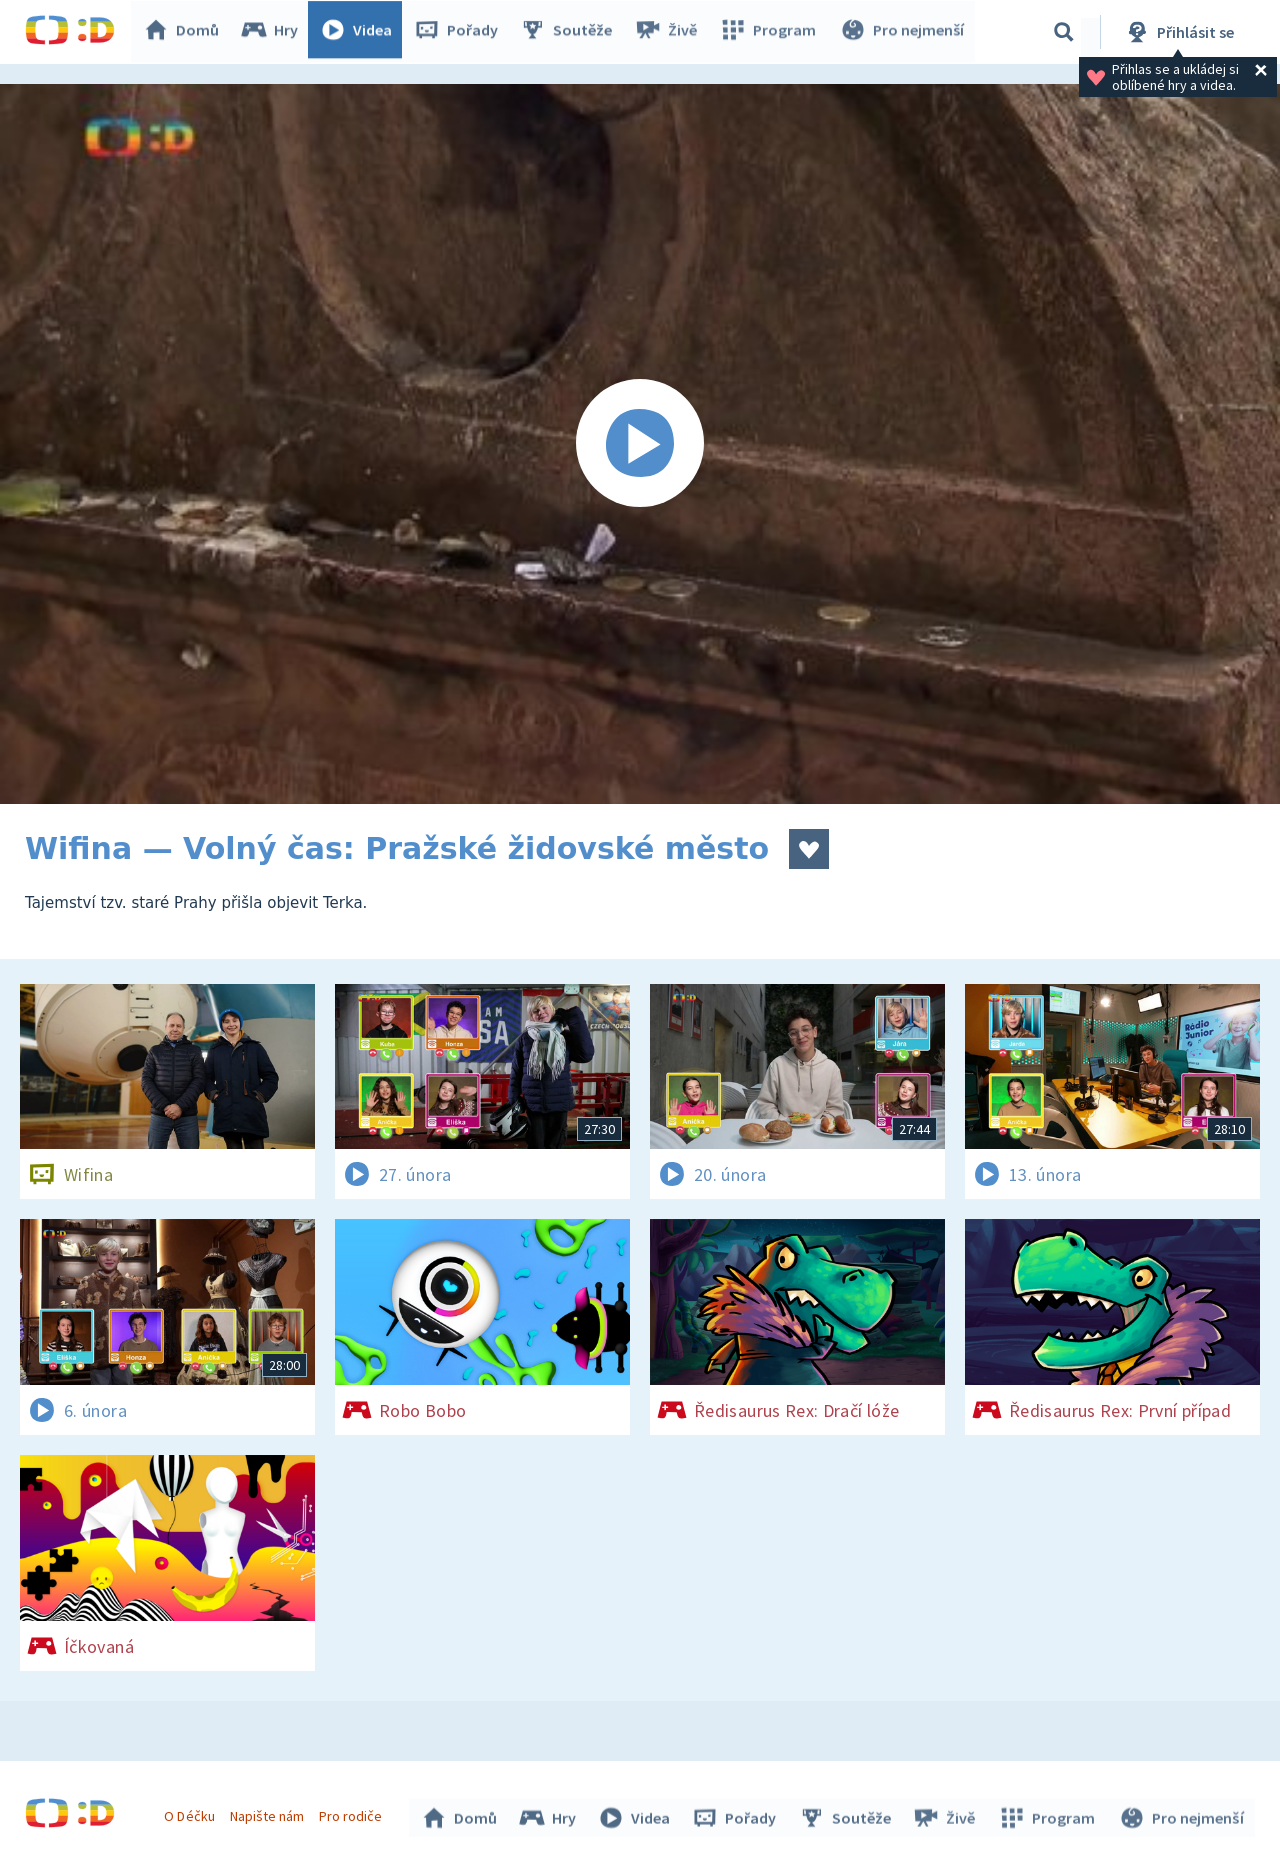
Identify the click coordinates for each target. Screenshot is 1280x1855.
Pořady (461, 32)
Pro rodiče (353, 1813)
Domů (186, 32)
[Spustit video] (640, 444)
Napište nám (269, 1813)
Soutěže (571, 32)
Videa (361, 32)
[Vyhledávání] (1064, 32)
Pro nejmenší (903, 32)
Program (771, 32)
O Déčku (192, 1813)
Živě (670, 32)
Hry (274, 32)
